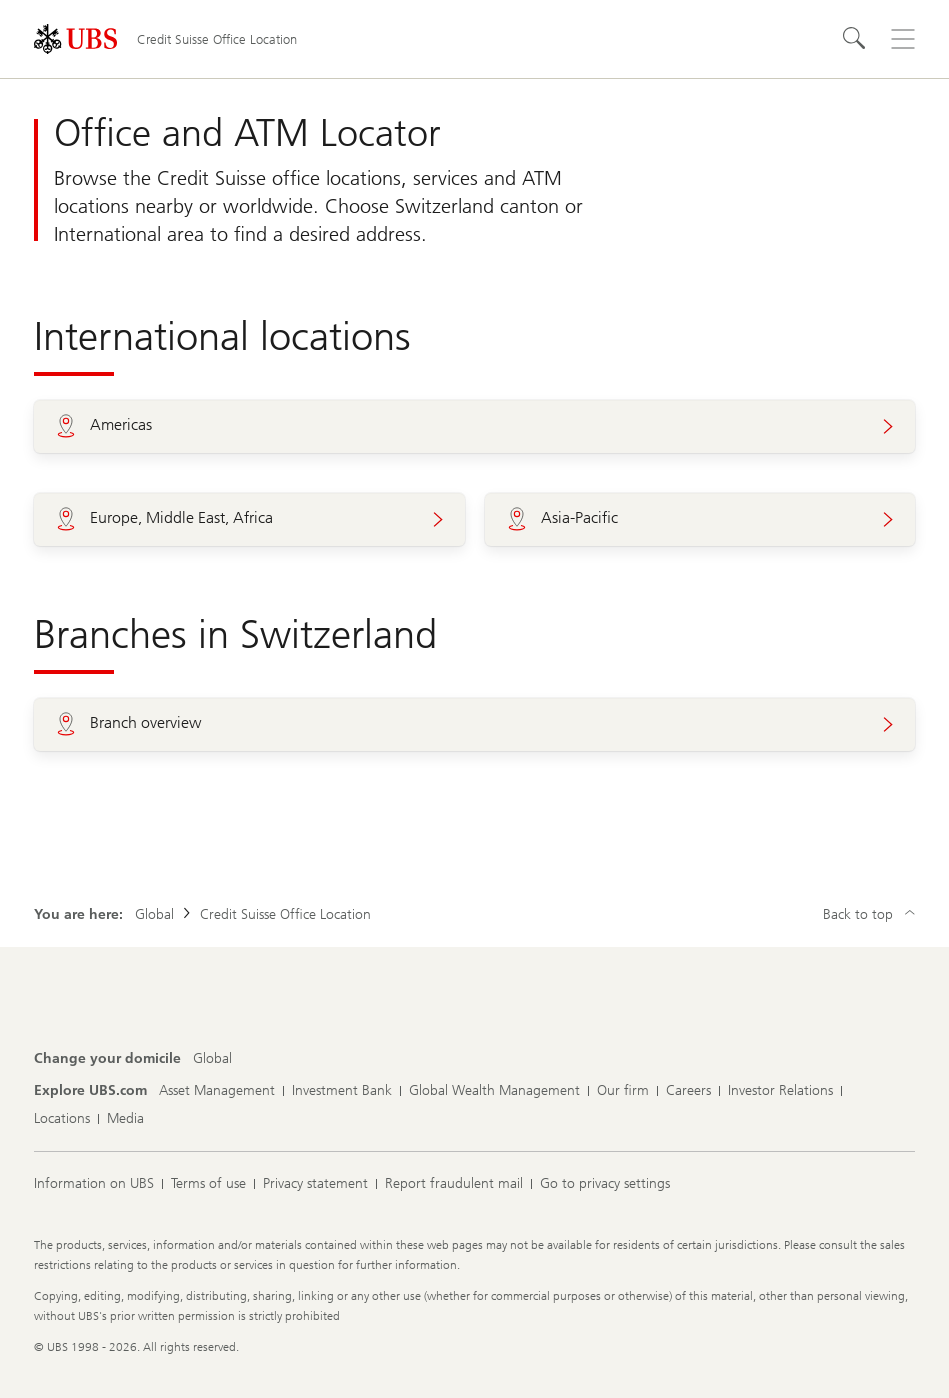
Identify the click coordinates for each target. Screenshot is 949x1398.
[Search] (855, 39)
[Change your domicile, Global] (212, 1059)
